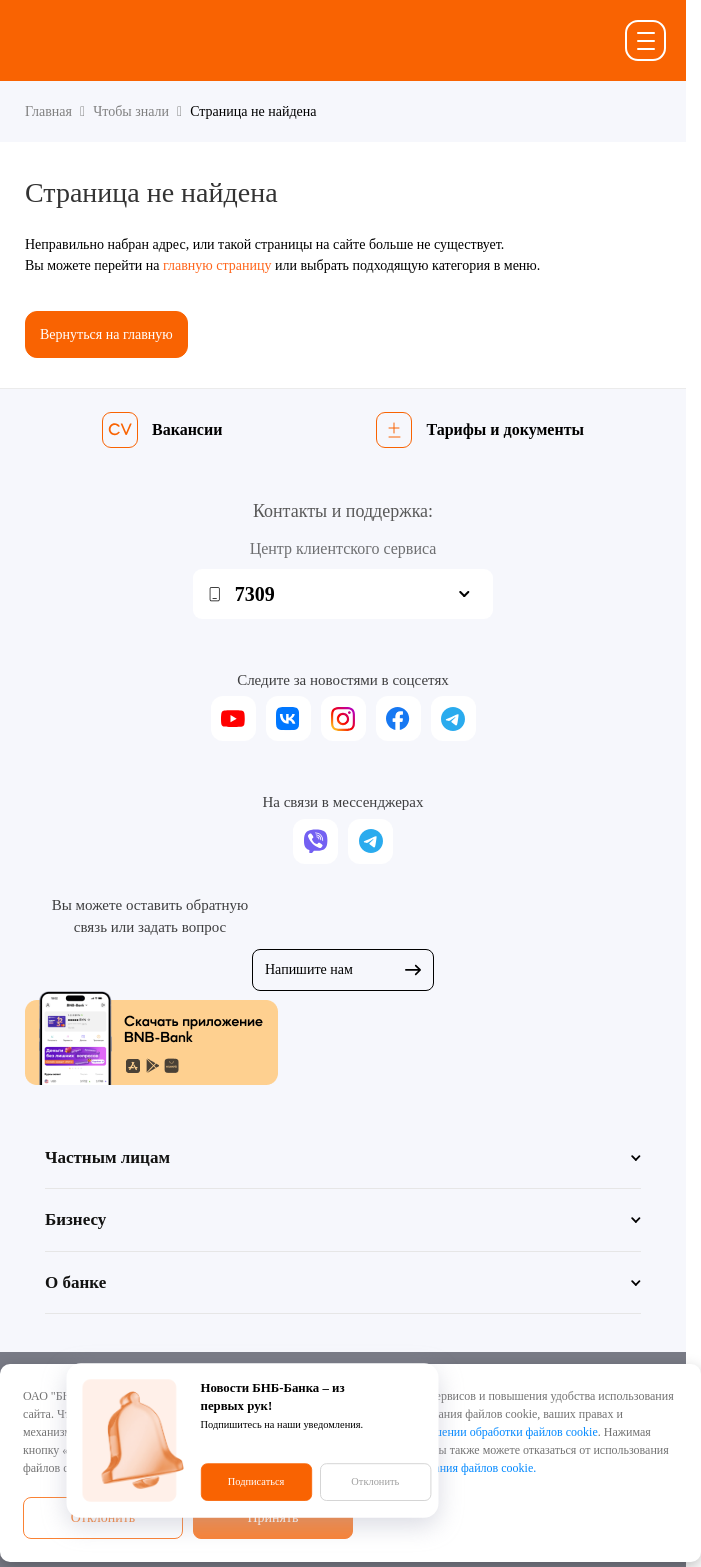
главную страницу (217, 265)
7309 (255, 594)
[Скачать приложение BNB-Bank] (343, 1038)
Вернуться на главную (106, 334)
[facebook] (398, 718)
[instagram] (343, 718)
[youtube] (233, 718)
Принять (272, 1517)
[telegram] (453, 718)
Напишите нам (343, 970)
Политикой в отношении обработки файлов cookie (469, 1432)
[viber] (315, 841)
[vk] (288, 718)
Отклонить (103, 1517)
